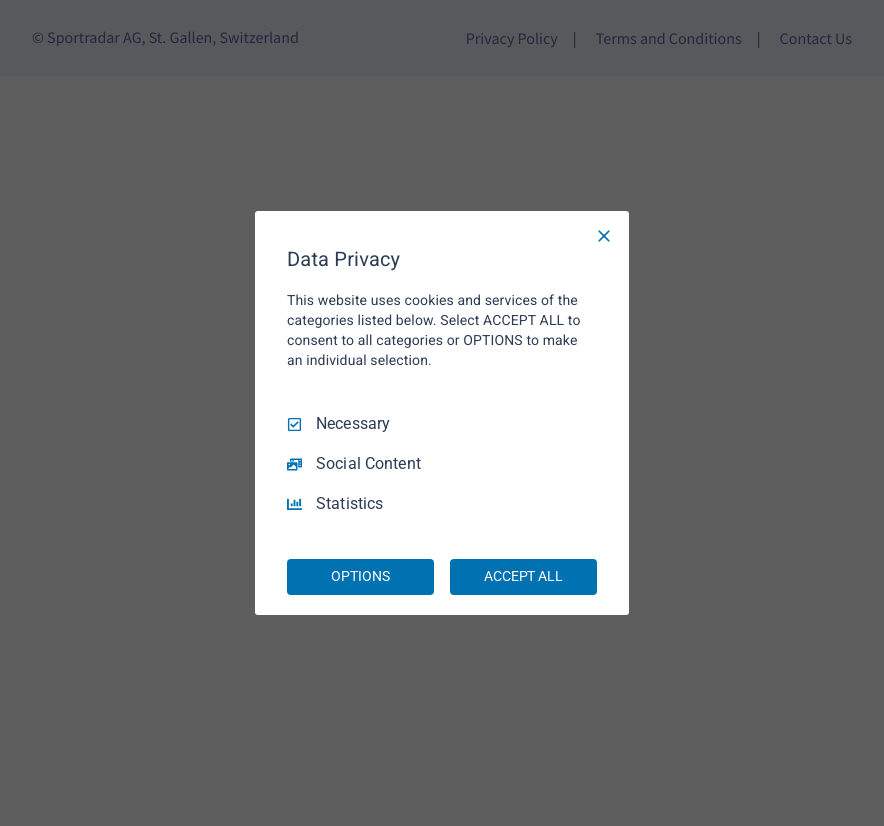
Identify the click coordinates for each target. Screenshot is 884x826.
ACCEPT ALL (523, 576)
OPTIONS (360, 576)
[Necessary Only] (604, 236)
